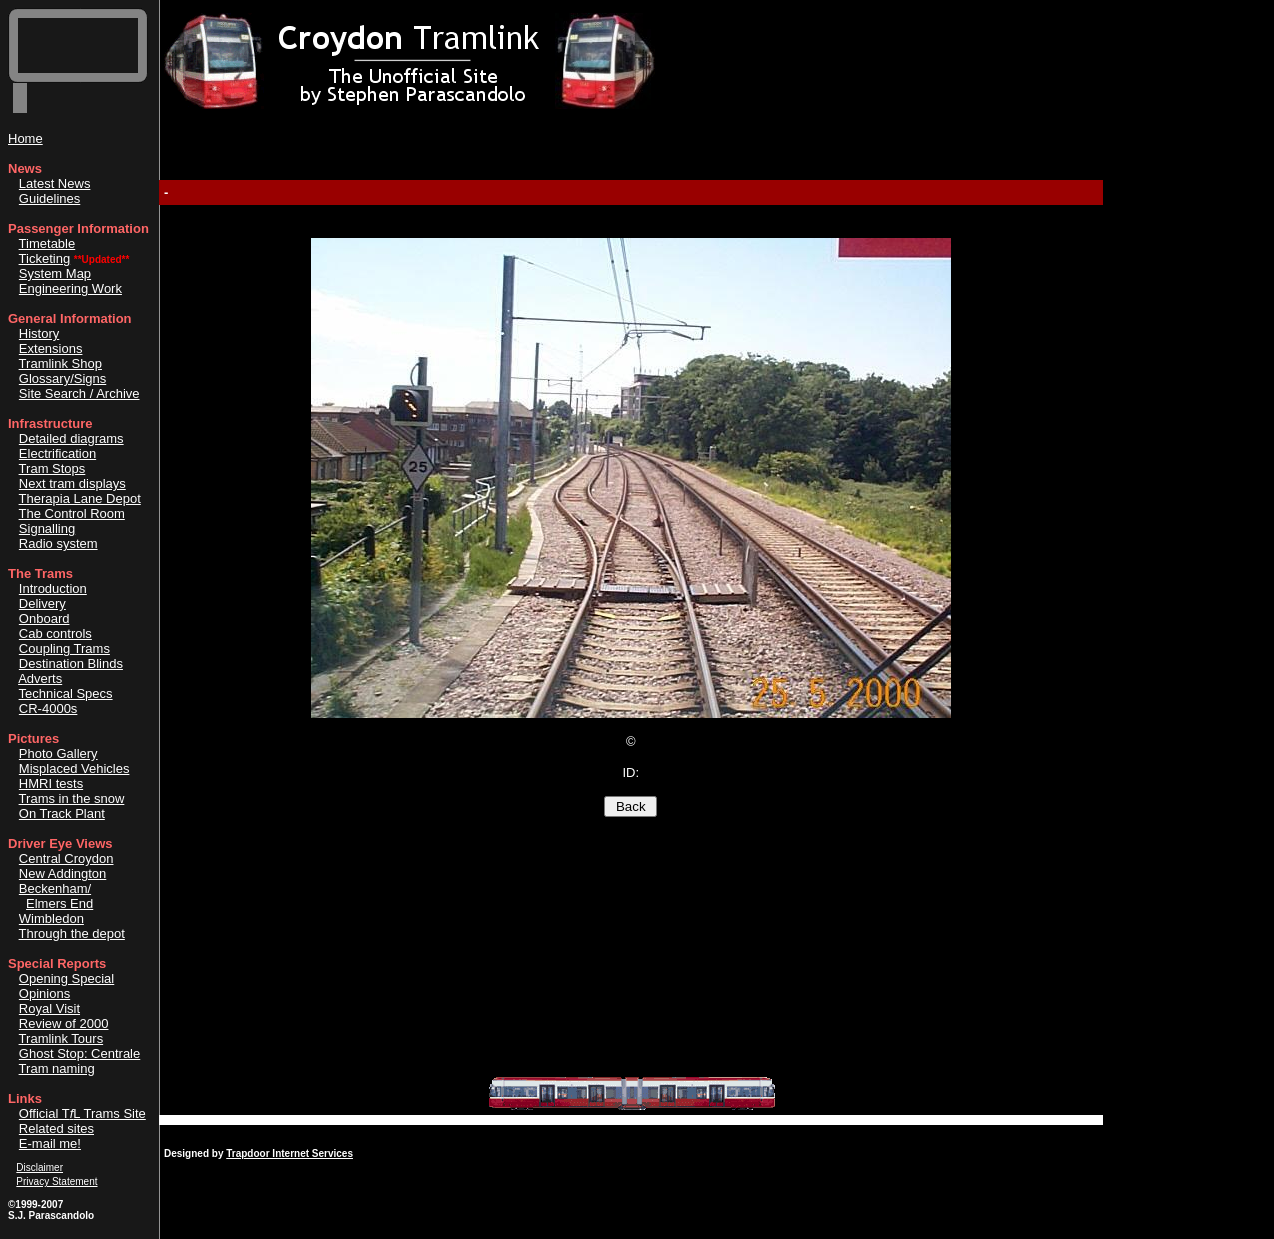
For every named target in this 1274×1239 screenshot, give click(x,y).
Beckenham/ (55, 888)
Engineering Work (70, 288)
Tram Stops (52, 468)
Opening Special (66, 978)
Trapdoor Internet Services (289, 1153)
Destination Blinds (71, 663)
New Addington (62, 873)
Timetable (47, 243)
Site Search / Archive (79, 393)
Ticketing (45, 258)
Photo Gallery (58, 753)
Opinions (44, 993)
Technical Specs (66, 693)
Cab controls (55, 633)
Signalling (47, 528)
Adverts (40, 678)
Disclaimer (39, 1167)
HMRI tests (51, 783)
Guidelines (49, 198)
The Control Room (72, 513)
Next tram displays (72, 483)
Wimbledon (51, 918)
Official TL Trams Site (82, 1113)
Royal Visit (49, 1008)
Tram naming (57, 1068)
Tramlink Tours (61, 1038)
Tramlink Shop (60, 363)
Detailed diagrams (71, 438)
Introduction (53, 588)
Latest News (55, 183)
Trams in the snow (72, 798)
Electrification (57, 453)
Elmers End (59, 903)
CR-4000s (48, 708)
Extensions (51, 348)
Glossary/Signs (62, 378)
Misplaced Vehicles (74, 768)
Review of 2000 (64, 1023)
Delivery (42, 603)
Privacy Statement (56, 1181)
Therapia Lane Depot (80, 498)
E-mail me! (50, 1143)
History (39, 333)
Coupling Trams (64, 648)
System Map (55, 273)
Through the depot (72, 933)
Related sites (56, 1128)
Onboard (44, 618)
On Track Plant (62, 813)
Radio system (58, 543)
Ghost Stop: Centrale (79, 1053)
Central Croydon (66, 858)
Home (25, 138)
